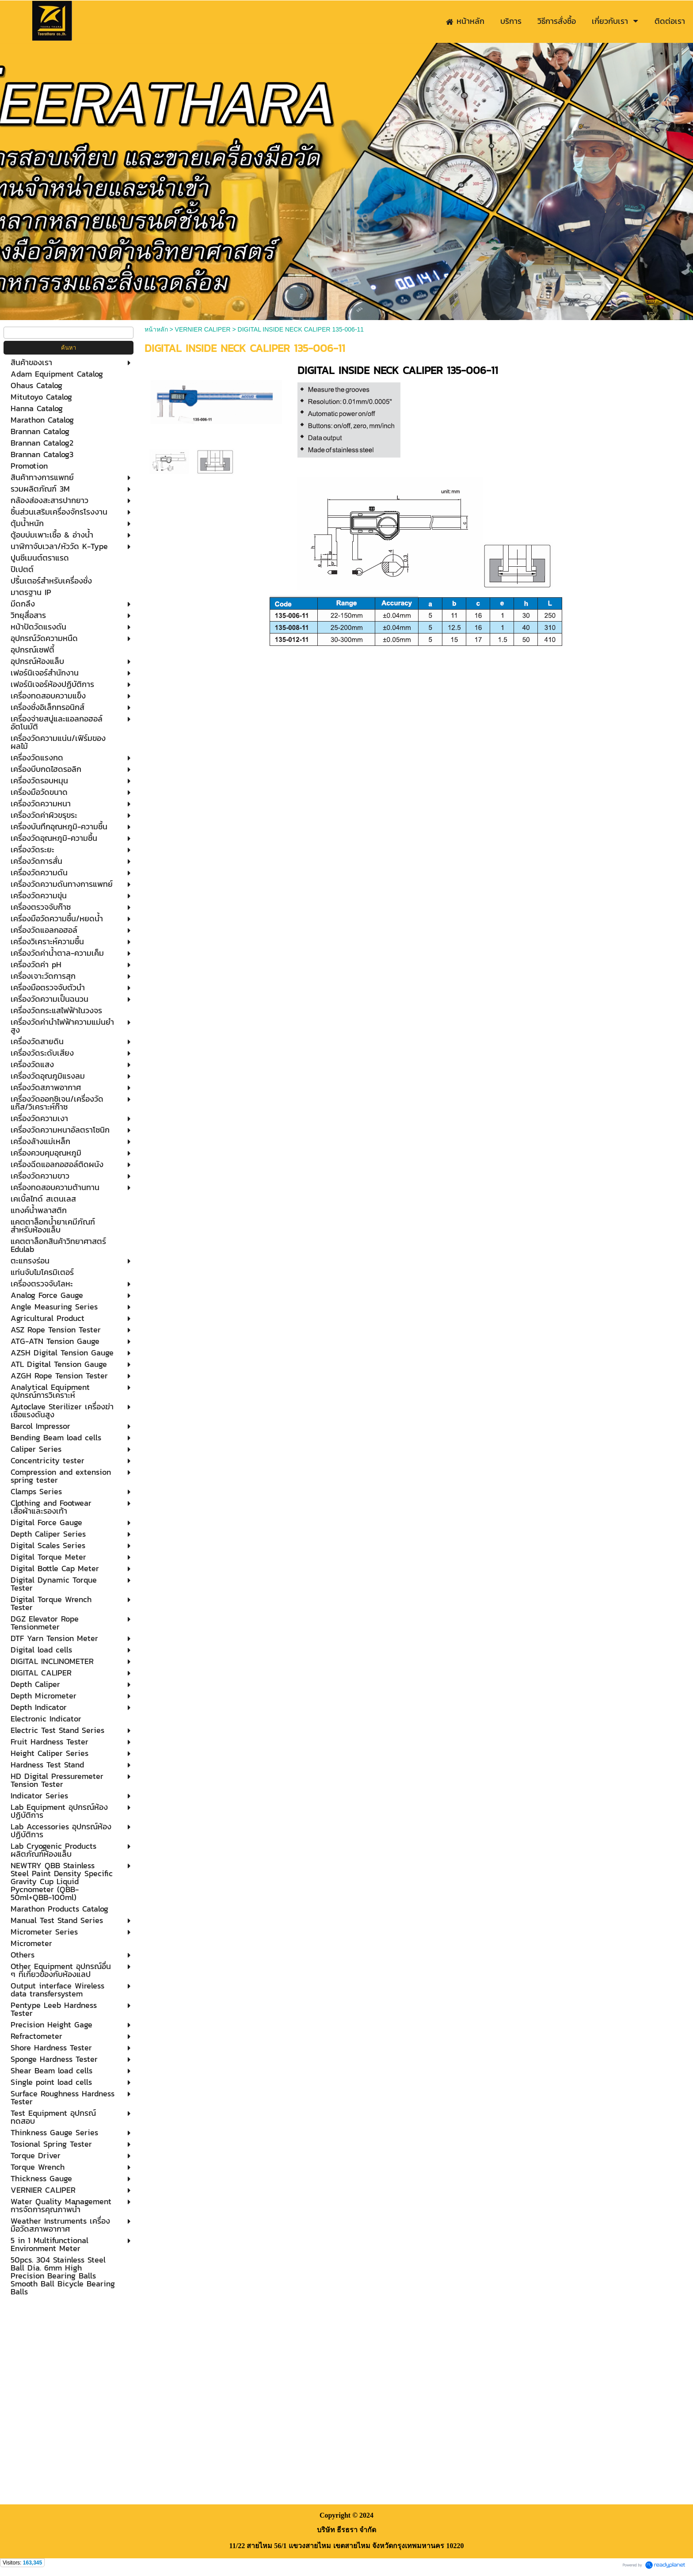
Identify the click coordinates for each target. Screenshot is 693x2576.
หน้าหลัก (156, 329)
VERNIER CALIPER (203, 329)
